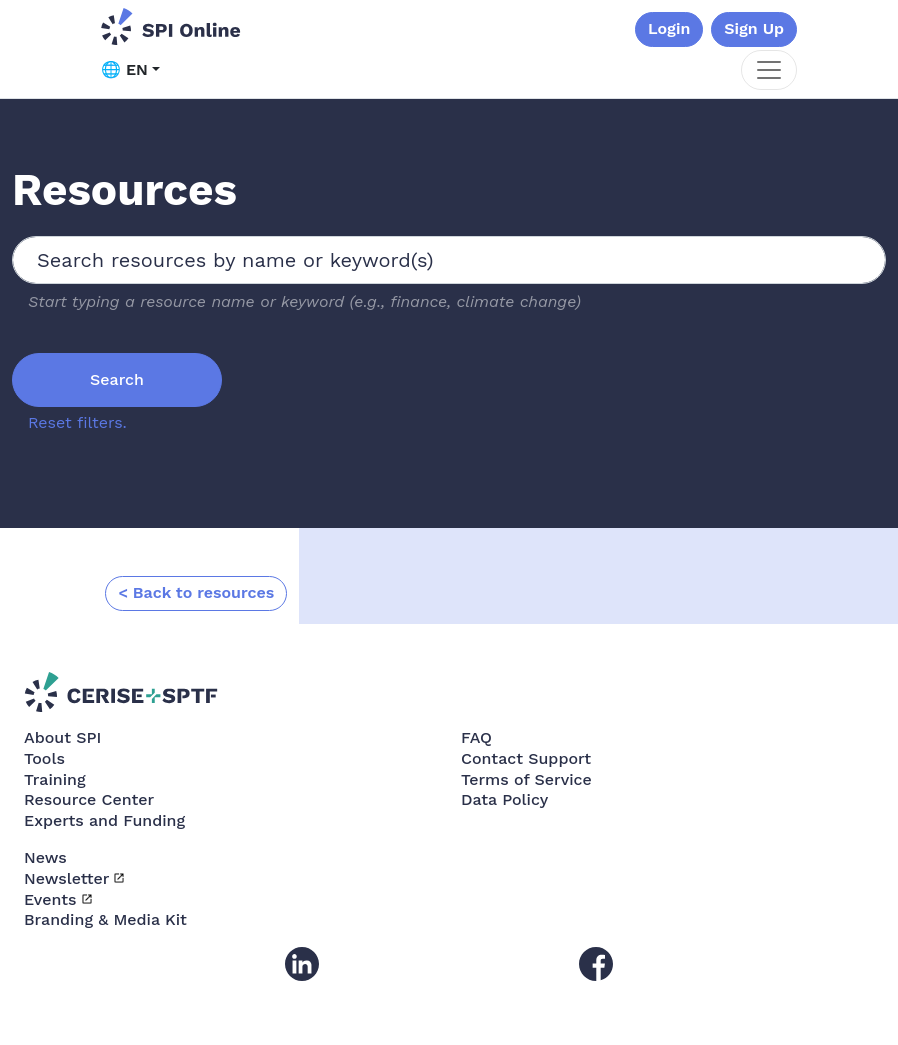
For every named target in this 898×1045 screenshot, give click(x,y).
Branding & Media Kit (105, 919)
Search (117, 379)
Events (50, 899)
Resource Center (89, 799)
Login (669, 28)
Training (55, 779)
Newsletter (66, 878)
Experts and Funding (104, 820)
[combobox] (449, 260)
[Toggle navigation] (769, 70)
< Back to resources (196, 592)
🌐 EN (124, 69)
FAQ (476, 737)
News (45, 857)
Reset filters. (77, 422)
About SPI (62, 737)
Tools (44, 758)
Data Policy (504, 799)
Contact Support (526, 758)
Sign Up (754, 28)
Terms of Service (526, 779)
